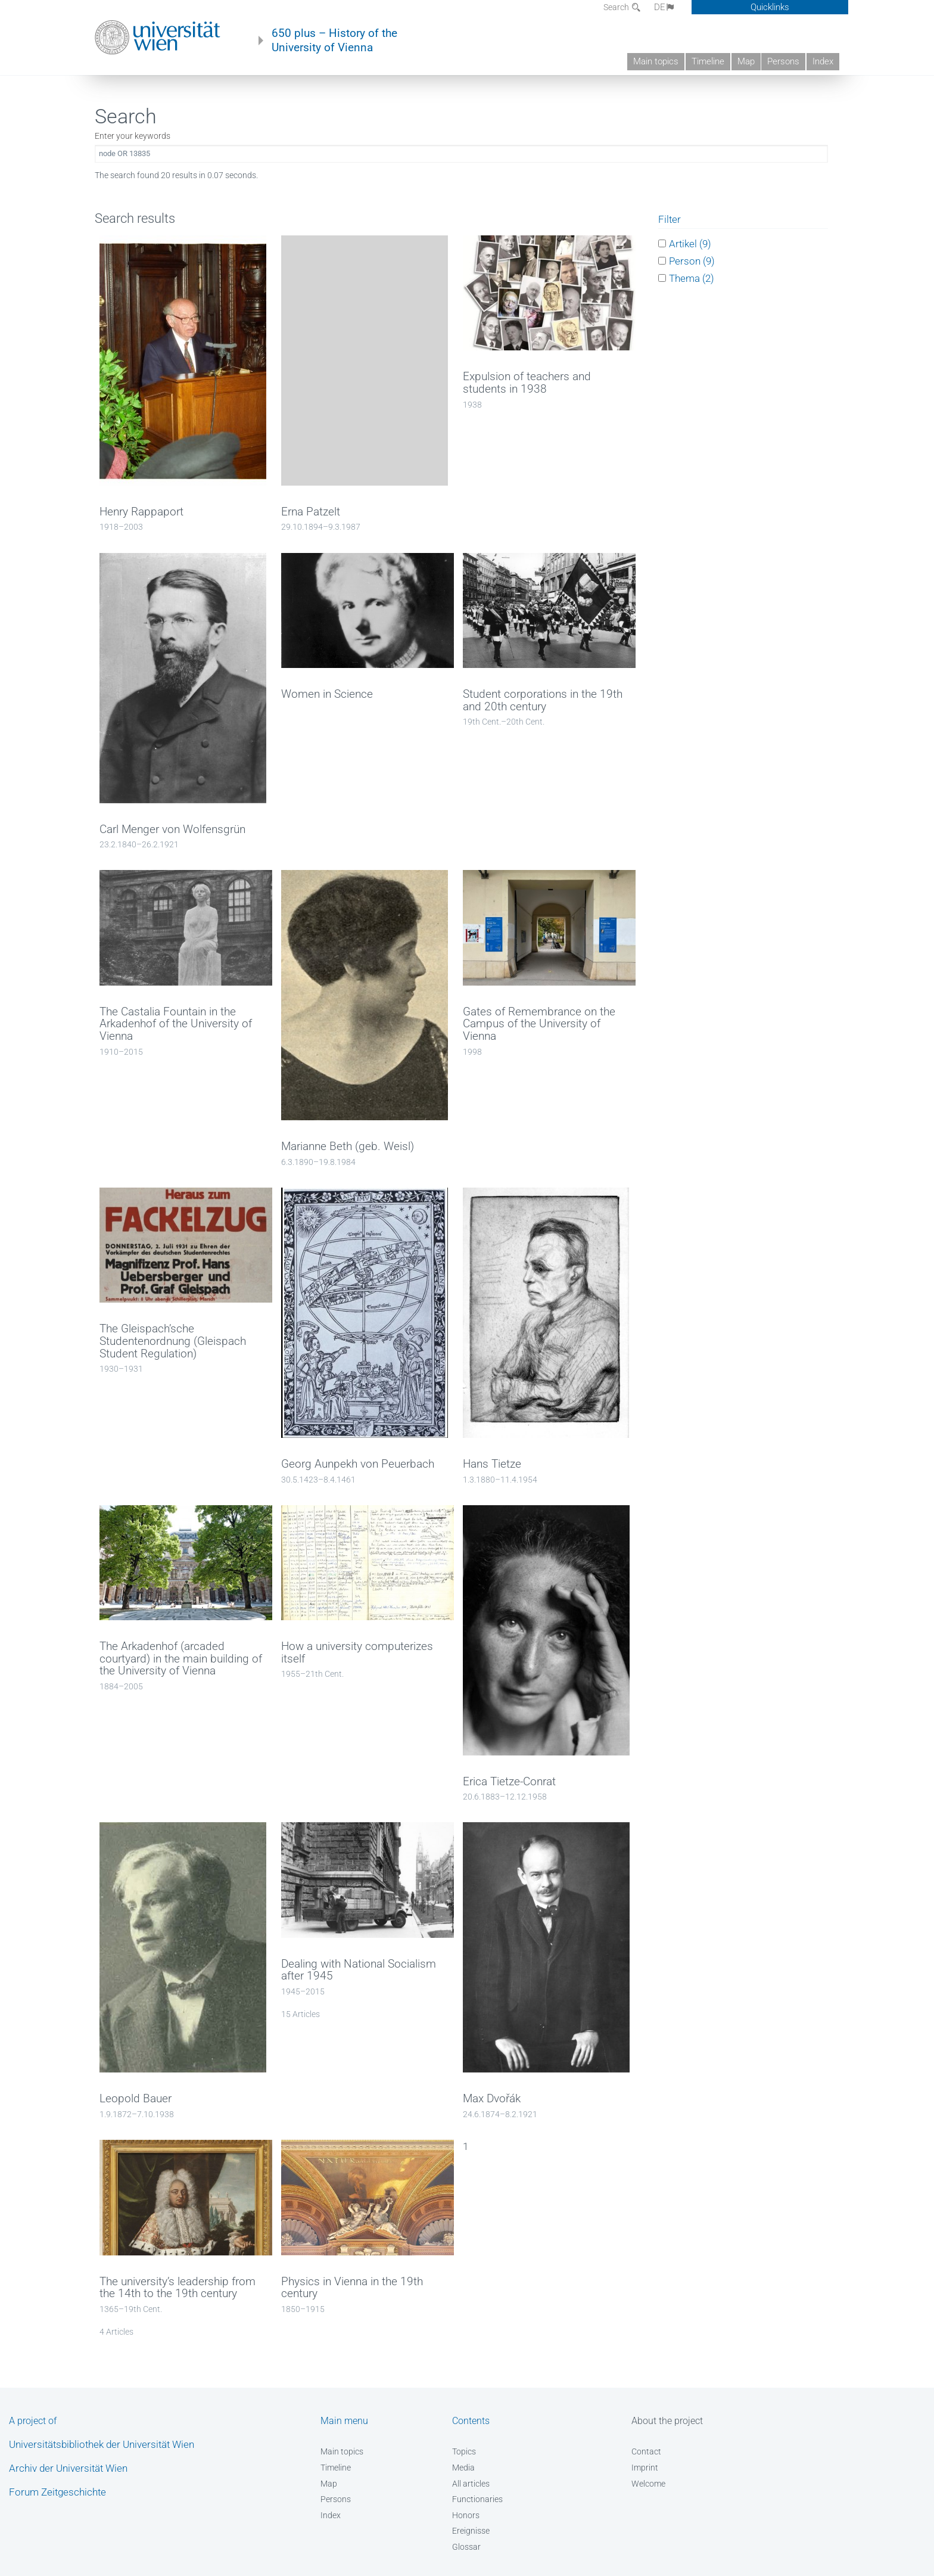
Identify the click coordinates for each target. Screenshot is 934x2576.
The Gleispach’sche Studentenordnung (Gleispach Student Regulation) (172, 1341)
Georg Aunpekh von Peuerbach (357, 1464)
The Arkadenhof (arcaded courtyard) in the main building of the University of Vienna (180, 1658)
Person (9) (692, 260)
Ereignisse (471, 2530)
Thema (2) (691, 278)
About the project (667, 2420)
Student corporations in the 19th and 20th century (542, 700)
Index (822, 61)
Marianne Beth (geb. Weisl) (347, 1146)
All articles (471, 2483)
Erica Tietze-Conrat (509, 1781)
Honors (466, 2515)
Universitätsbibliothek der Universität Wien (101, 2444)
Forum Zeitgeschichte (57, 2492)
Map (746, 61)
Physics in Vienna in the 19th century (352, 2288)
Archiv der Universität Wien (68, 2468)
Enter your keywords (132, 136)
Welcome (648, 2483)
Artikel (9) (690, 243)
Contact (646, 2451)
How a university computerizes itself (357, 1652)
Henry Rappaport (141, 511)
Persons (783, 61)
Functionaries (477, 2499)
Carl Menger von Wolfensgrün (172, 829)
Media (463, 2467)
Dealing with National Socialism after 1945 (358, 1970)
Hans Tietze (492, 1464)
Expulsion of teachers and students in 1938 (527, 383)
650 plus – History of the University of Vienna (334, 40)
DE (664, 7)
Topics (464, 2451)
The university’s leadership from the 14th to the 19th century (177, 2288)
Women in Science (327, 694)
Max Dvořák (492, 2098)
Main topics (655, 61)
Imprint (644, 2467)
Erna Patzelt (310, 511)
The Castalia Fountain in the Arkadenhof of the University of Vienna (175, 1024)
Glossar (466, 2547)
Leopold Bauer (135, 2098)
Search (617, 7)
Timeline (708, 61)
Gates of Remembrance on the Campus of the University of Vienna (539, 1024)
